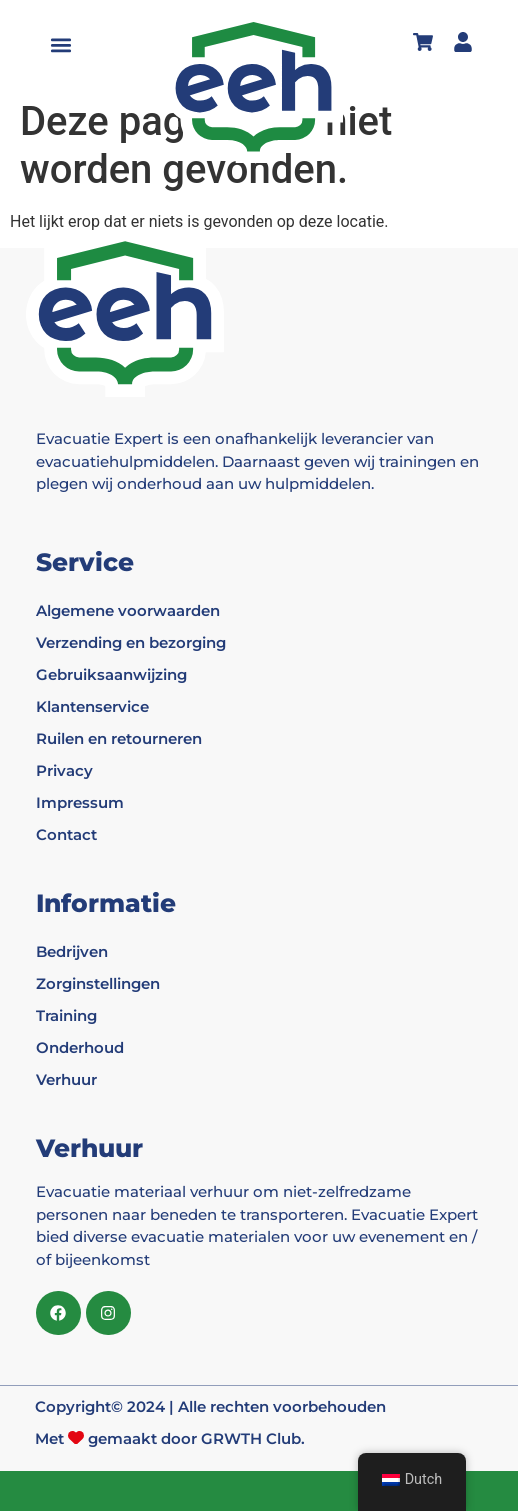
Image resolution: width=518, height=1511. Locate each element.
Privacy (64, 770)
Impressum (80, 802)
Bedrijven (72, 951)
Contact (66, 834)
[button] (61, 45)
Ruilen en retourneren (119, 738)
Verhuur (66, 1079)
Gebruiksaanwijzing (111, 674)
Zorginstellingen (98, 983)
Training (66, 1015)
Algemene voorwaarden (128, 610)
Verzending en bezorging (131, 642)
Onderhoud (80, 1047)
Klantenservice (92, 706)
